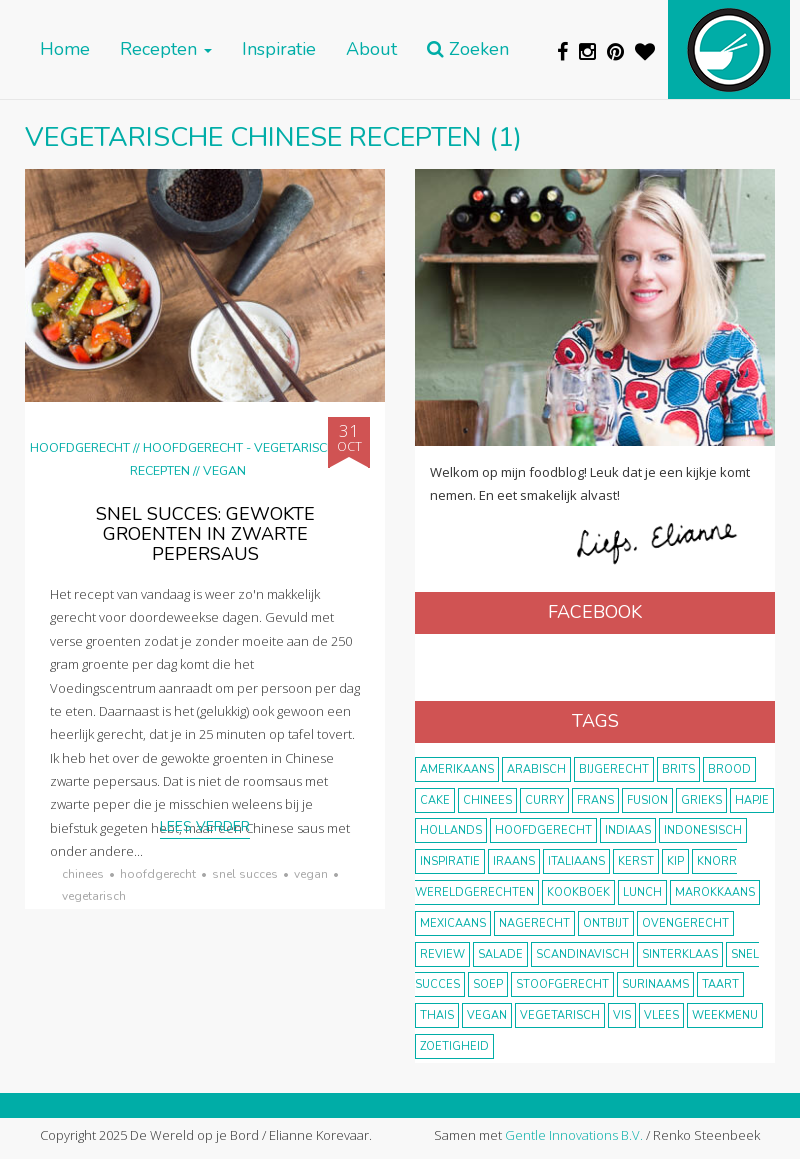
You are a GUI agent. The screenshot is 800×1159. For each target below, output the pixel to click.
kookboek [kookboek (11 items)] (578, 892)
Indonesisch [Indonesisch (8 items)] (703, 830)
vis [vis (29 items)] (622, 1015)
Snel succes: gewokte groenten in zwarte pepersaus (205, 534)
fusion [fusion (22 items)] (647, 800)
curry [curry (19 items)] (544, 800)
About (371, 49)
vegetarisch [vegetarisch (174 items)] (560, 1015)
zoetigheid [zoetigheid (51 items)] (454, 1046)
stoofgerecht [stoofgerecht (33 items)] (562, 984)
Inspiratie (279, 49)
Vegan (224, 470)
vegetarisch (94, 896)
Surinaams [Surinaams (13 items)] (655, 984)
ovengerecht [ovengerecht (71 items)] (685, 923)
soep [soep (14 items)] (488, 984)
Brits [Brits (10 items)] (678, 769)
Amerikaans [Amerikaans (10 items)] (457, 769)
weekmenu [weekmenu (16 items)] (725, 1015)
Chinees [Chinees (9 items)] (487, 800)
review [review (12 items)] (442, 954)
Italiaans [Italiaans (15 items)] (576, 861)
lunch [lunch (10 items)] (642, 892)
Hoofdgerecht (80, 447)
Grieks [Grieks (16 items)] (701, 800)
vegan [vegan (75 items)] (487, 1015)
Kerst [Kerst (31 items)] (636, 861)
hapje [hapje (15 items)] (752, 800)
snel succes (245, 874)
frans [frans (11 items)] (595, 800)
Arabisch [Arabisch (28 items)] (536, 769)
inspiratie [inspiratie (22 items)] (450, 861)
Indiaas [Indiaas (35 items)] (628, 830)
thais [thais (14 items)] (437, 1015)
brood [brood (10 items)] (729, 769)
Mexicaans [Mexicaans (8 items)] (453, 923)
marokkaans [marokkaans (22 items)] (715, 892)
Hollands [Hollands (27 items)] (451, 830)
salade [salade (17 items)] (500, 954)
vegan (311, 874)
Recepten (166, 49)
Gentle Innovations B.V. (574, 1135)
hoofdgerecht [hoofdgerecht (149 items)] (543, 830)
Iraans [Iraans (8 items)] (514, 861)
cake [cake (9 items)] (435, 800)
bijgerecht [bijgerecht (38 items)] (614, 769)
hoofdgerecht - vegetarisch (239, 447)
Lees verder (205, 826)
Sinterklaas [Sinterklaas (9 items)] (680, 954)
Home (65, 49)
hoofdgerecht (158, 874)
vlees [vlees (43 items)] (661, 1015)
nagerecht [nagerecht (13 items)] (534, 923)
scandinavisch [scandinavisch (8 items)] (582, 954)
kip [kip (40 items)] (675, 861)
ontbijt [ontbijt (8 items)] (606, 923)
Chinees (83, 874)
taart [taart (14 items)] (720, 984)
